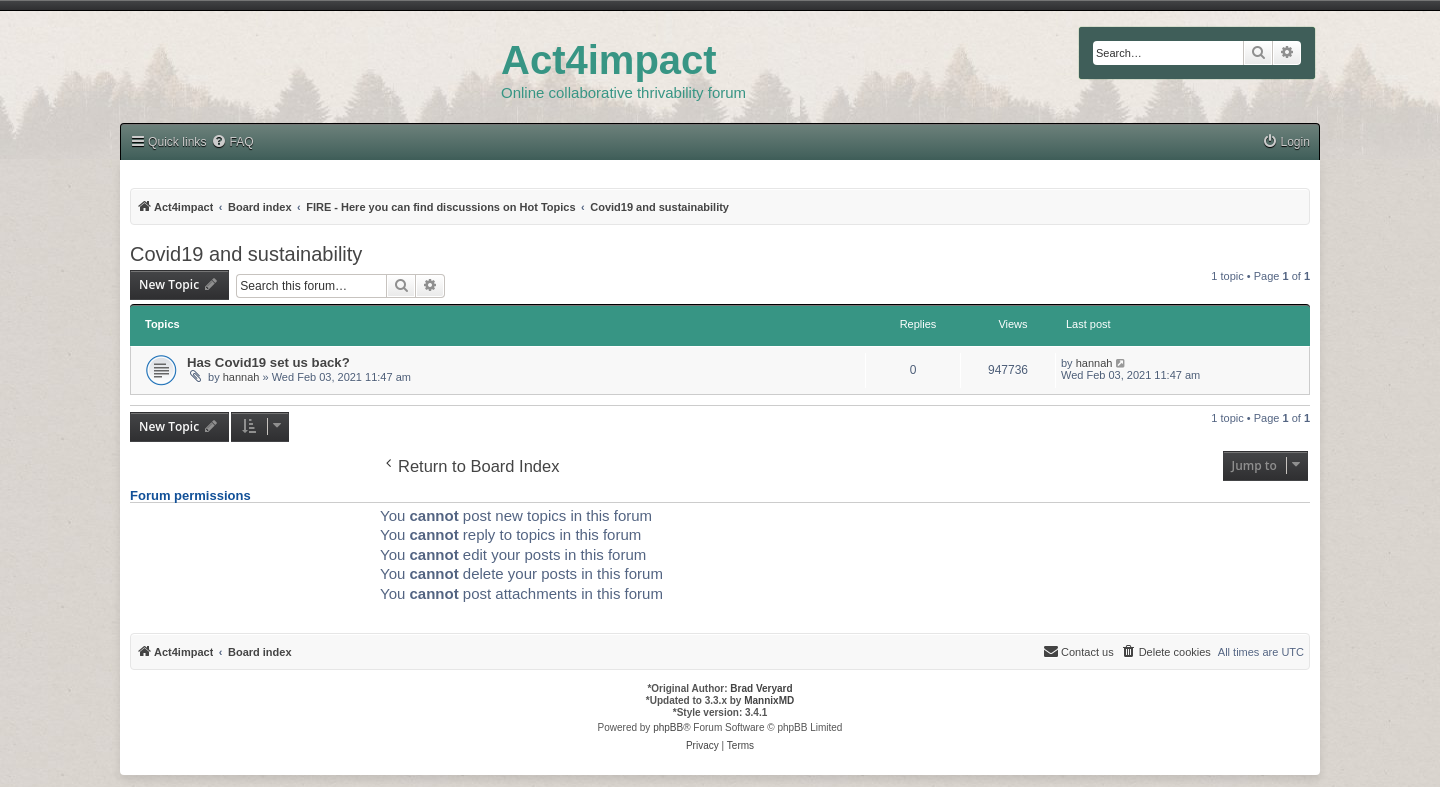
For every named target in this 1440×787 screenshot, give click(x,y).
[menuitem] (1286, 142)
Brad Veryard (761, 688)
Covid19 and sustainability (246, 254)
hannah (241, 377)
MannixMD (769, 700)
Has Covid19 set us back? (268, 362)
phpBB (668, 727)
